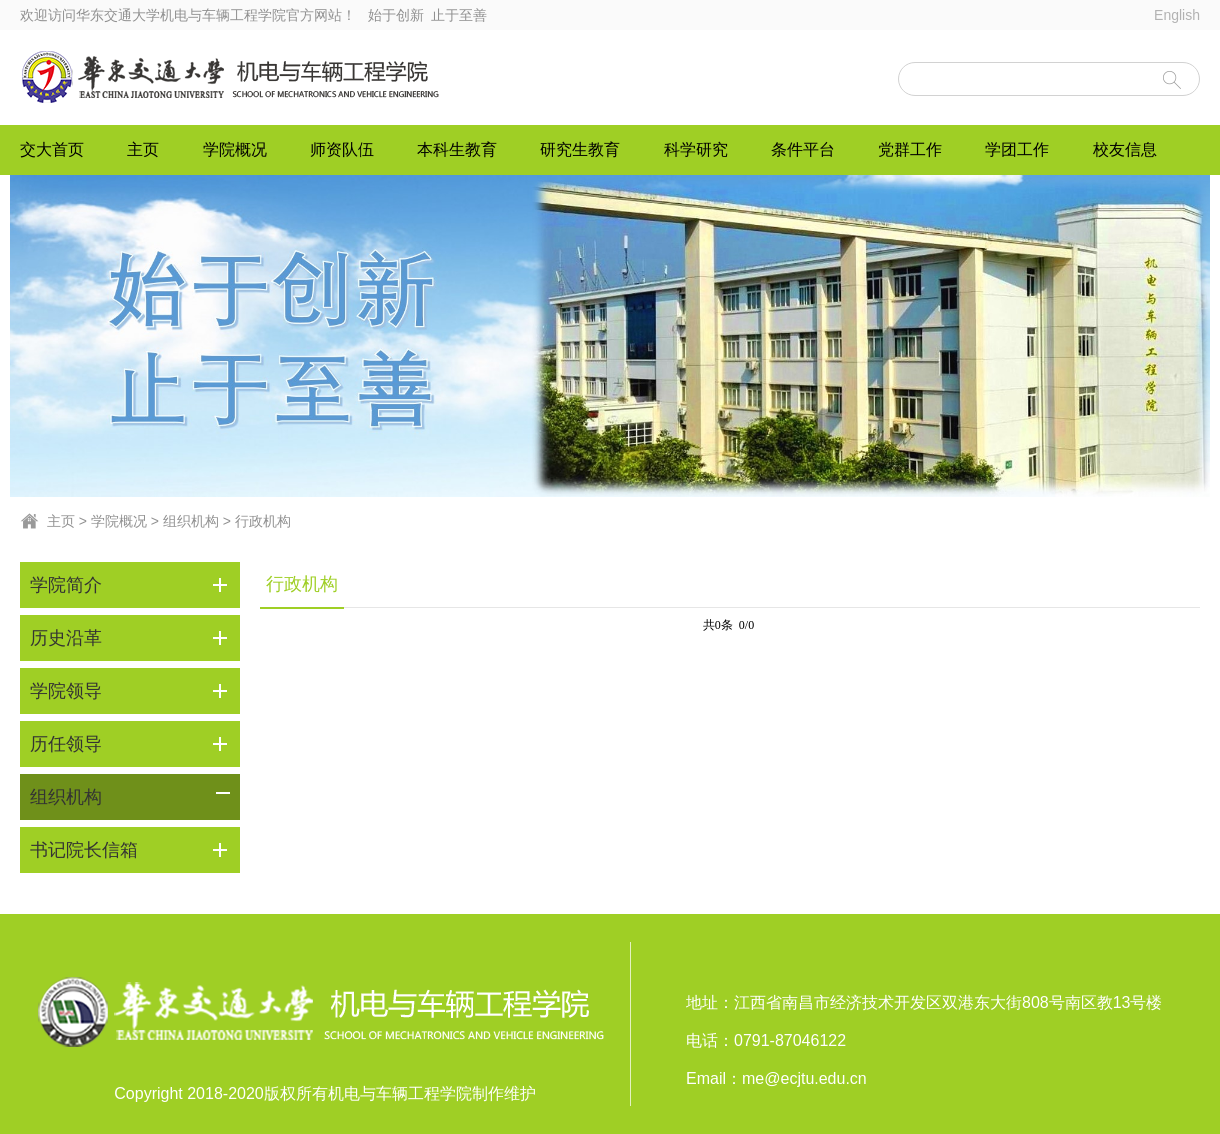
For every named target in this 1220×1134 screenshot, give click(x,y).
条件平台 (803, 149)
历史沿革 (66, 638)
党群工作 (910, 149)
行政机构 (263, 521)
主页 (143, 149)
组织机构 (191, 521)
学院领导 (66, 691)
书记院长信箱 (84, 850)
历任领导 (66, 744)
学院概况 (235, 149)
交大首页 (52, 149)
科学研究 (696, 149)
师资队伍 (342, 149)
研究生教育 (580, 149)
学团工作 (1017, 149)
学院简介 (66, 585)
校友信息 (1125, 149)
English (1177, 15)
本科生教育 (457, 149)
